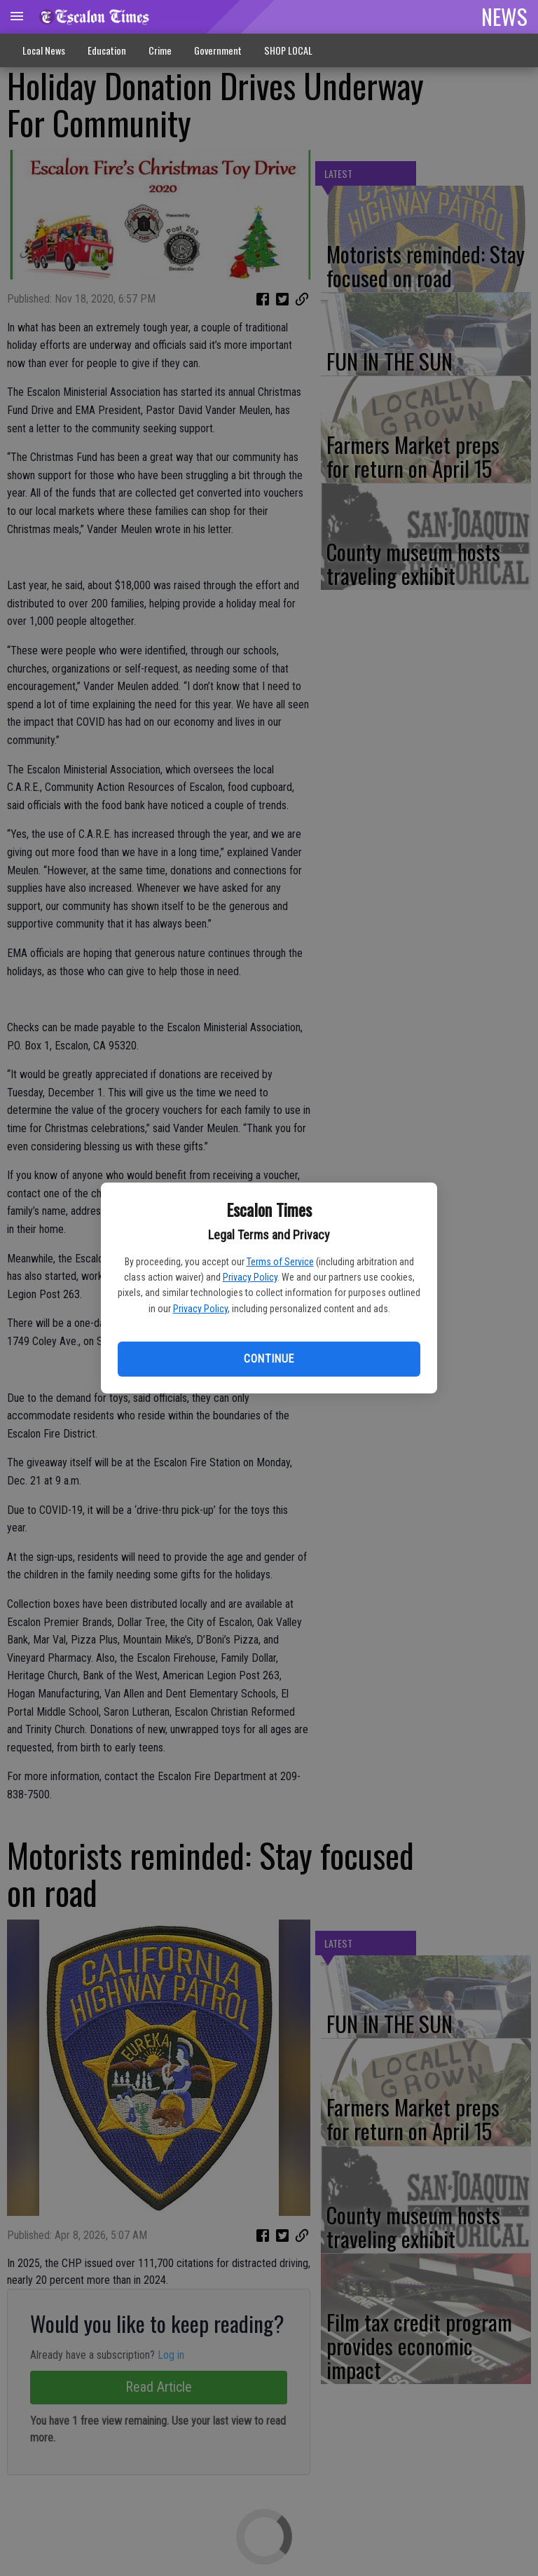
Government (218, 50)
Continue (269, 1358)
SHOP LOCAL (288, 50)
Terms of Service (280, 1261)
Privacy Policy (250, 1277)
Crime (160, 50)
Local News (43, 50)
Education (107, 50)
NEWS (504, 16)
